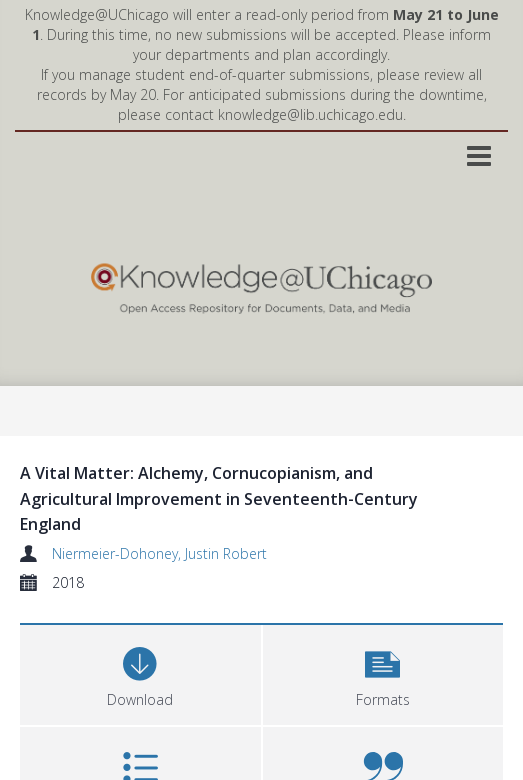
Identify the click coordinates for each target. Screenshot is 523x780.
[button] (383, 672)
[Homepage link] (261, 283)
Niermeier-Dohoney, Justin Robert (159, 553)
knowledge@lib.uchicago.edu (310, 114)
